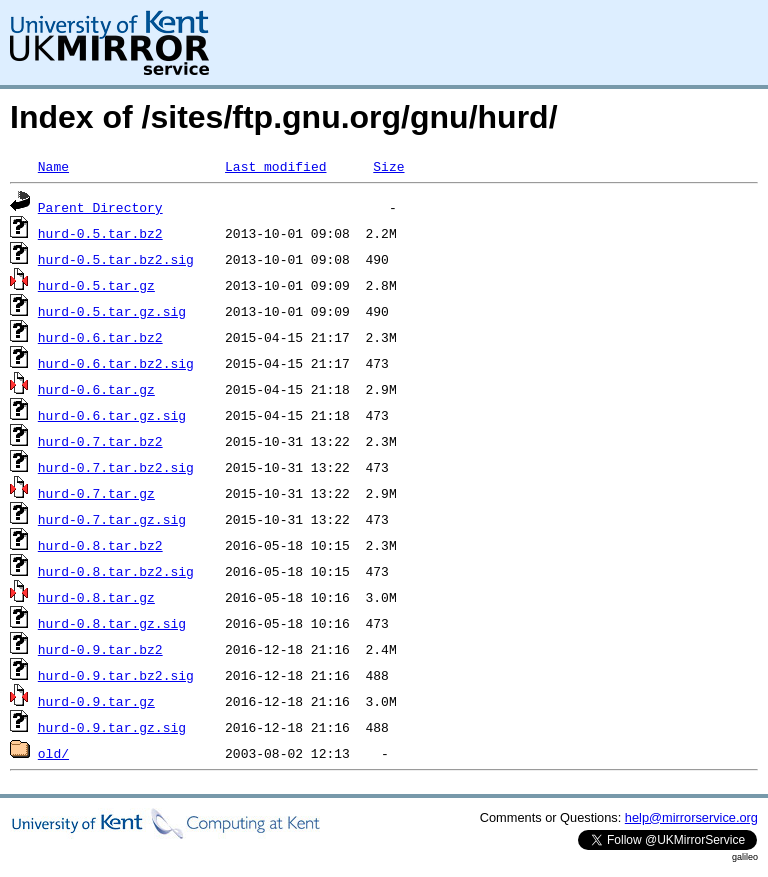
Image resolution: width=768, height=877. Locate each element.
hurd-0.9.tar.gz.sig (112, 727)
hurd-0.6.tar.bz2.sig (116, 363)
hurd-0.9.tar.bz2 (100, 649)
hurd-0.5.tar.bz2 (100, 233)
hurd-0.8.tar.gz (96, 597)
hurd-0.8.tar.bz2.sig (116, 571)
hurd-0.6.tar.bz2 (100, 337)
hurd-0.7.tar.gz (96, 493)
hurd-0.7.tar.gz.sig (112, 519)
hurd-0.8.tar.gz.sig (112, 623)
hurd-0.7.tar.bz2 (100, 441)
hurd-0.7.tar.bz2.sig (116, 467)
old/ (53, 753)
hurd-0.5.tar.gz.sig (112, 311)
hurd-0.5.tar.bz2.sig (116, 259)
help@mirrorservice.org (691, 817)
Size (388, 166)
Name (53, 166)
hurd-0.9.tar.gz (96, 701)
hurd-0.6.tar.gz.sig (112, 415)
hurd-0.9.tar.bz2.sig (116, 675)
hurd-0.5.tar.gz (96, 285)
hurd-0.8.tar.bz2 (100, 545)
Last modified (275, 166)
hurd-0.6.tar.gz (96, 389)
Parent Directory (100, 207)
